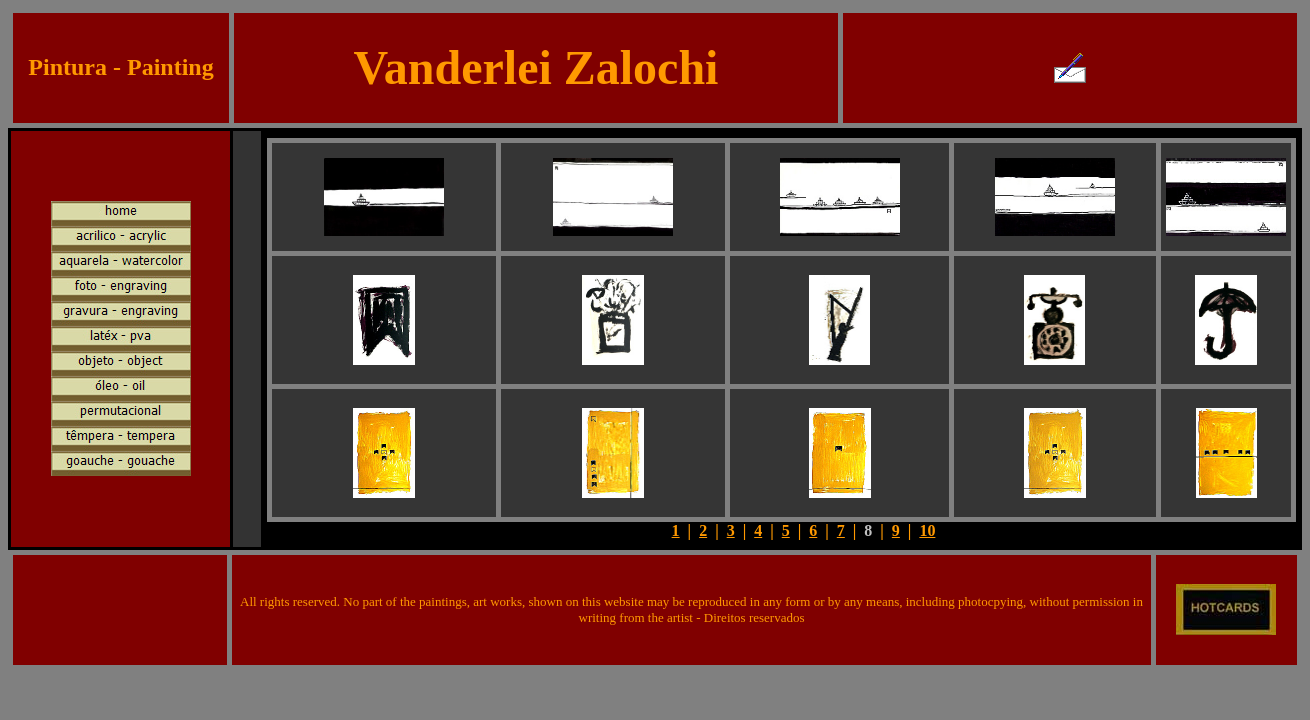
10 (927, 530)
